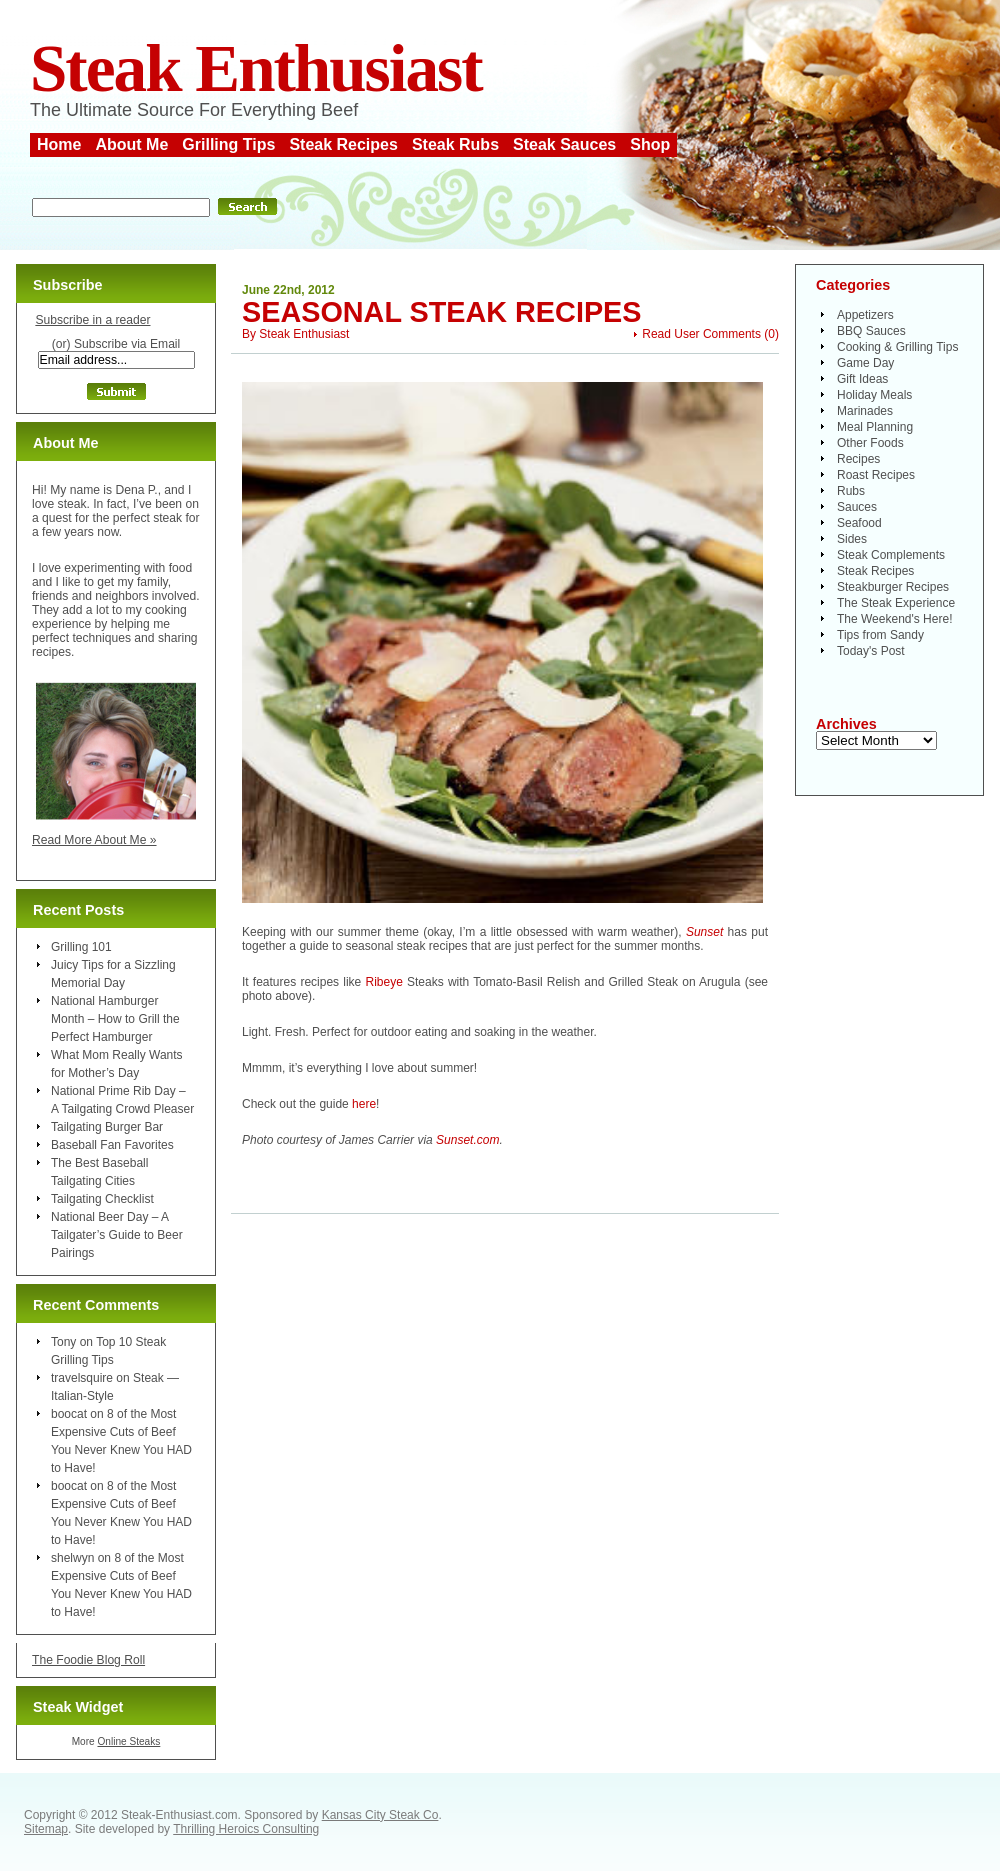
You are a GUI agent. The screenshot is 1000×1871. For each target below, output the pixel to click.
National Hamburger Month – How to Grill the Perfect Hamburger (115, 1019)
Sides (852, 539)
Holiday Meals (874, 395)
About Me (131, 144)
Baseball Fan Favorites (112, 1145)
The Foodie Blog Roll (88, 1660)
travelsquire (82, 1378)
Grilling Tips (228, 144)
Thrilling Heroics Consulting (246, 1829)
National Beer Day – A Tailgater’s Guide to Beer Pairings (117, 1235)
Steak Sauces (564, 144)
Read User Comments (701, 334)
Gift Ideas (862, 379)
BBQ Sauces (871, 331)
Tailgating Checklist (102, 1199)
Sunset (704, 932)
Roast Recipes (876, 475)
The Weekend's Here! (894, 619)
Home (59, 144)
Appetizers (865, 315)
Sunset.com (467, 1140)
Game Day (865, 363)
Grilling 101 (81, 947)
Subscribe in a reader (92, 320)
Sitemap (46, 1829)
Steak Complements (891, 555)
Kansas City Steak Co (380, 1815)
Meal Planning (875, 427)
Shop (650, 144)
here (364, 1104)
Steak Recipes (343, 144)
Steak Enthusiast (256, 68)
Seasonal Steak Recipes (442, 312)
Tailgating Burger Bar (107, 1127)
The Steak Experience (896, 603)
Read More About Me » (94, 840)
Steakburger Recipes (893, 587)
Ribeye (383, 982)
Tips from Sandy (880, 635)
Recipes (858, 459)
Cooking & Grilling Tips (897, 347)
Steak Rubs (455, 144)
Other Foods (870, 443)
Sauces (857, 507)
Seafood (859, 523)
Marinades (865, 411)
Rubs (851, 491)
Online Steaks (128, 1741)
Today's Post (871, 651)
